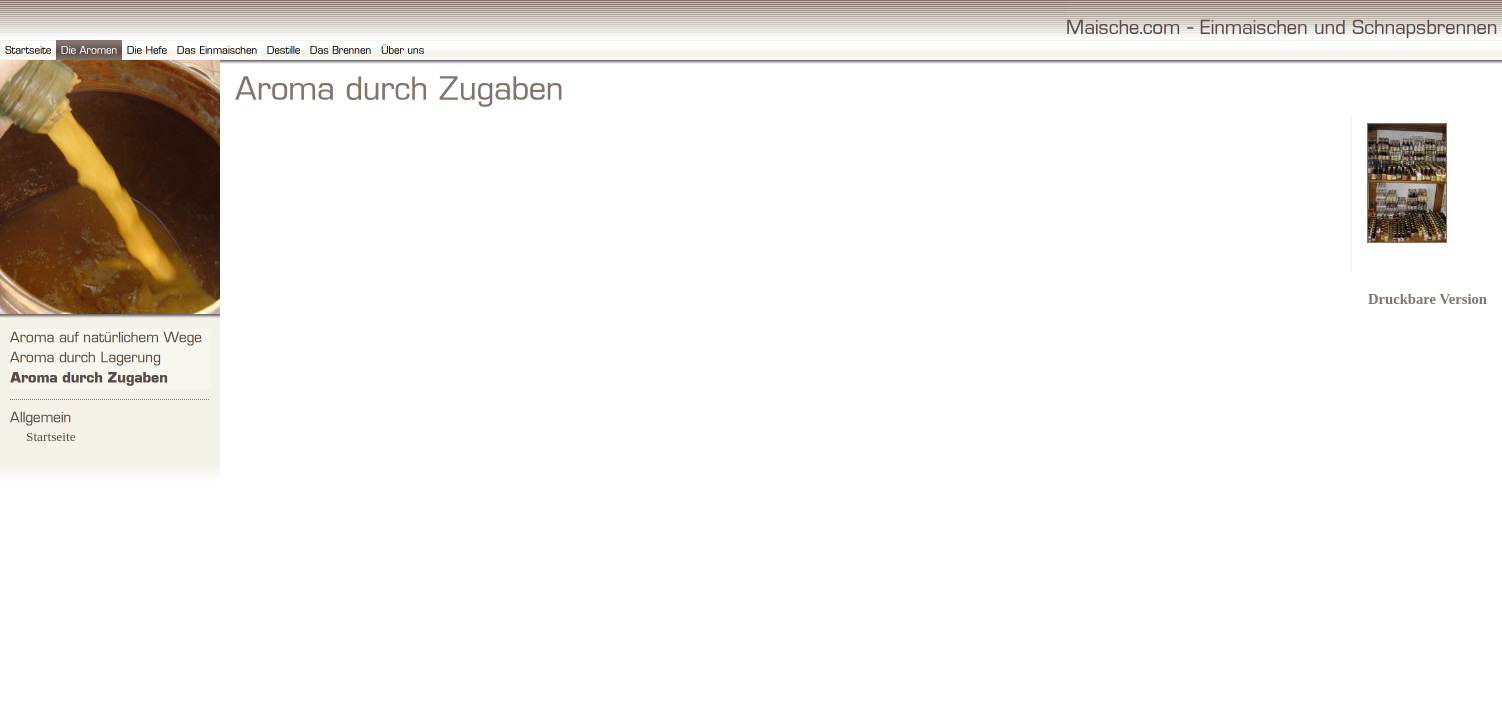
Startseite (51, 436)
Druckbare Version (1427, 299)
